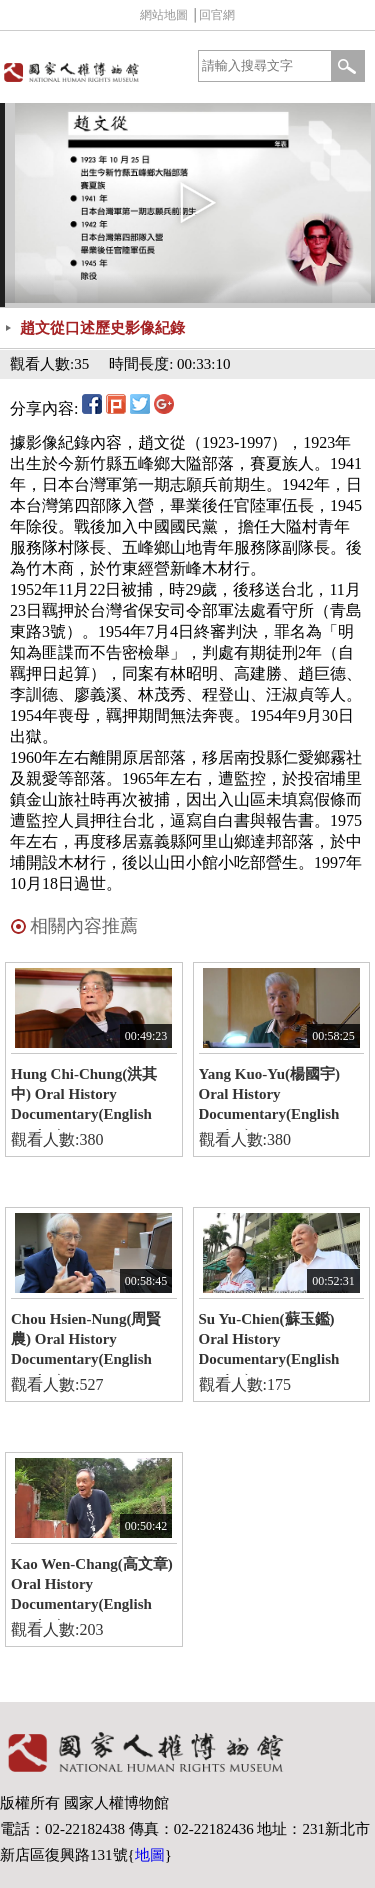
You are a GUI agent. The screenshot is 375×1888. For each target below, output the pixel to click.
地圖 (150, 1855)
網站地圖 (164, 15)
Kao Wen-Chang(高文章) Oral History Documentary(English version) (92, 1588)
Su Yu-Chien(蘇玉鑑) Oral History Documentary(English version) (269, 1343)
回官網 (217, 15)
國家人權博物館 (92, 71)
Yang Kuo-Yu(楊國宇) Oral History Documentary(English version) (270, 1098)
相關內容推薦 (84, 926)
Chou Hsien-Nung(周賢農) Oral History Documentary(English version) (86, 1343)
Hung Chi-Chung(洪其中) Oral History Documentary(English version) (84, 1098)
